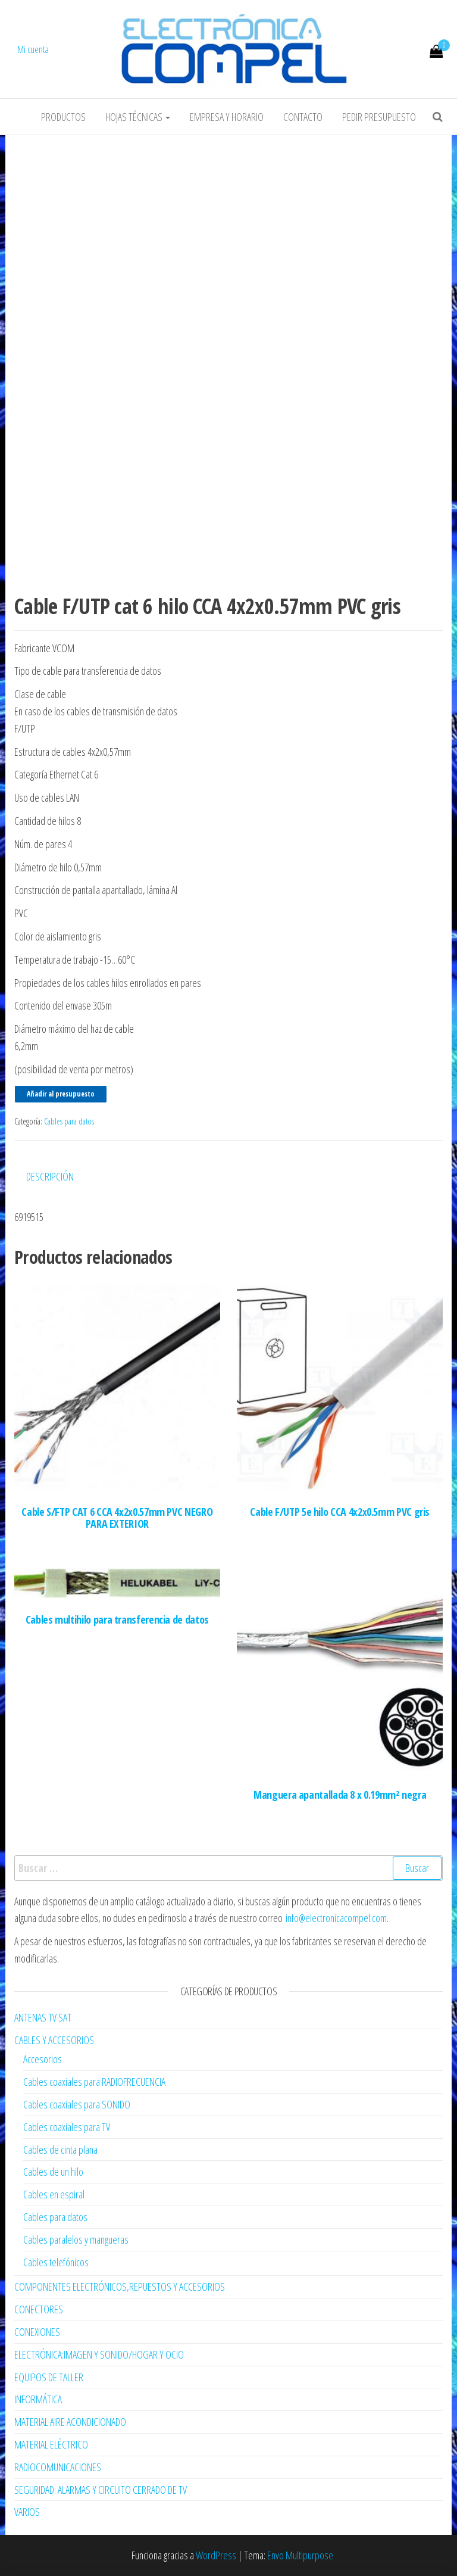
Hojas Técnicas (137, 117)
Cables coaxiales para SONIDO (76, 2104)
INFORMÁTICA (38, 2399)
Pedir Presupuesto (379, 117)
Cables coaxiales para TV (66, 2127)
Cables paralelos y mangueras (76, 2239)
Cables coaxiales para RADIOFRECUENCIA (94, 2081)
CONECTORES (38, 2309)
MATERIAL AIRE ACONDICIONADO (70, 2422)
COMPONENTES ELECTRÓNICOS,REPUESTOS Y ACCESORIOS (119, 2286)
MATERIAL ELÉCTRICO (51, 2444)
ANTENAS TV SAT (42, 2017)
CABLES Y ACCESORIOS (54, 2040)
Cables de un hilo (53, 2171)
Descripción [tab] (50, 1176)
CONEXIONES (37, 2332)
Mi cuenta (33, 49)
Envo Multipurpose (300, 2555)
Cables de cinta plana (60, 2149)
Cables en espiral (53, 2194)
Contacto (303, 117)
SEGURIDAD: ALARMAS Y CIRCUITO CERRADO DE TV (100, 2489)
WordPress (216, 2555)
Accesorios (42, 2059)
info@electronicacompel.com (336, 1918)
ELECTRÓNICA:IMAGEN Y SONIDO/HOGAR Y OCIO (99, 2354)
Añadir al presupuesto (61, 1094)
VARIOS (27, 2512)
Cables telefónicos (56, 2262)
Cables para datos (69, 1121)
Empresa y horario (227, 117)
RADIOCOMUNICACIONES (57, 2467)
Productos (63, 117)
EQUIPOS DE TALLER (48, 2377)
